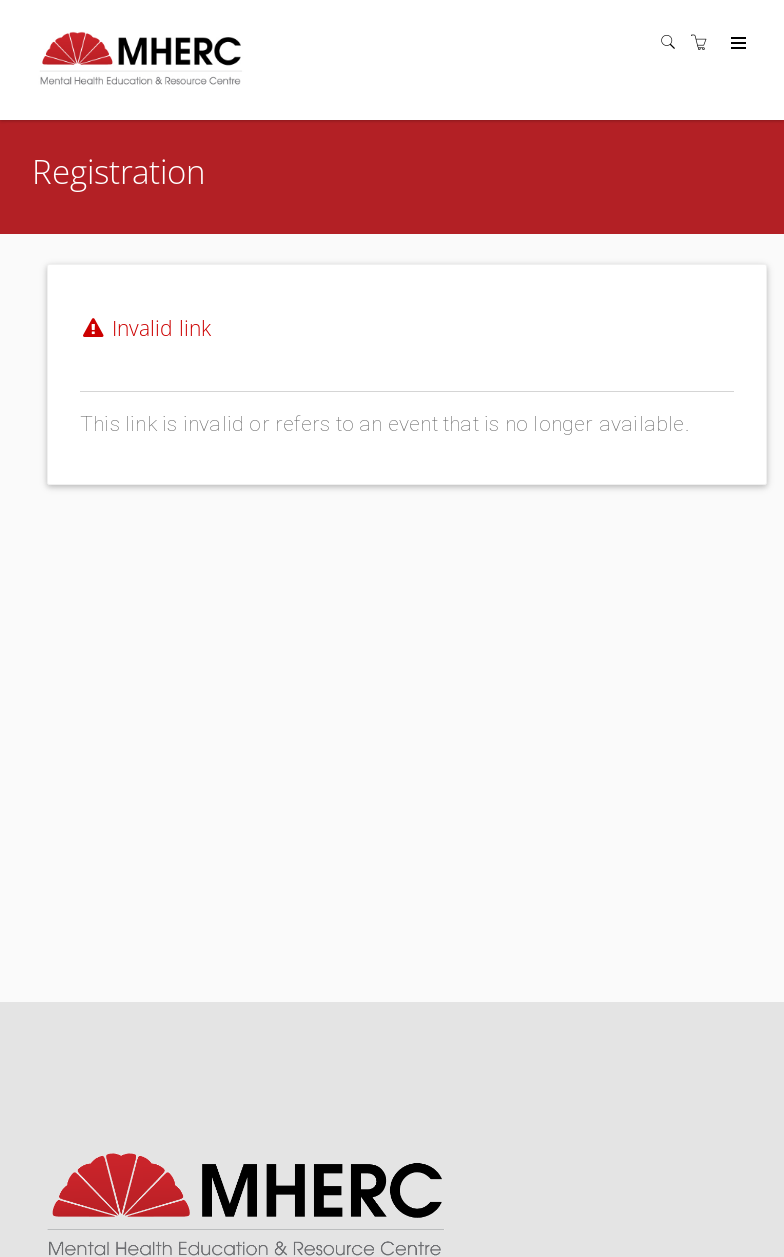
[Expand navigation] (736, 44)
